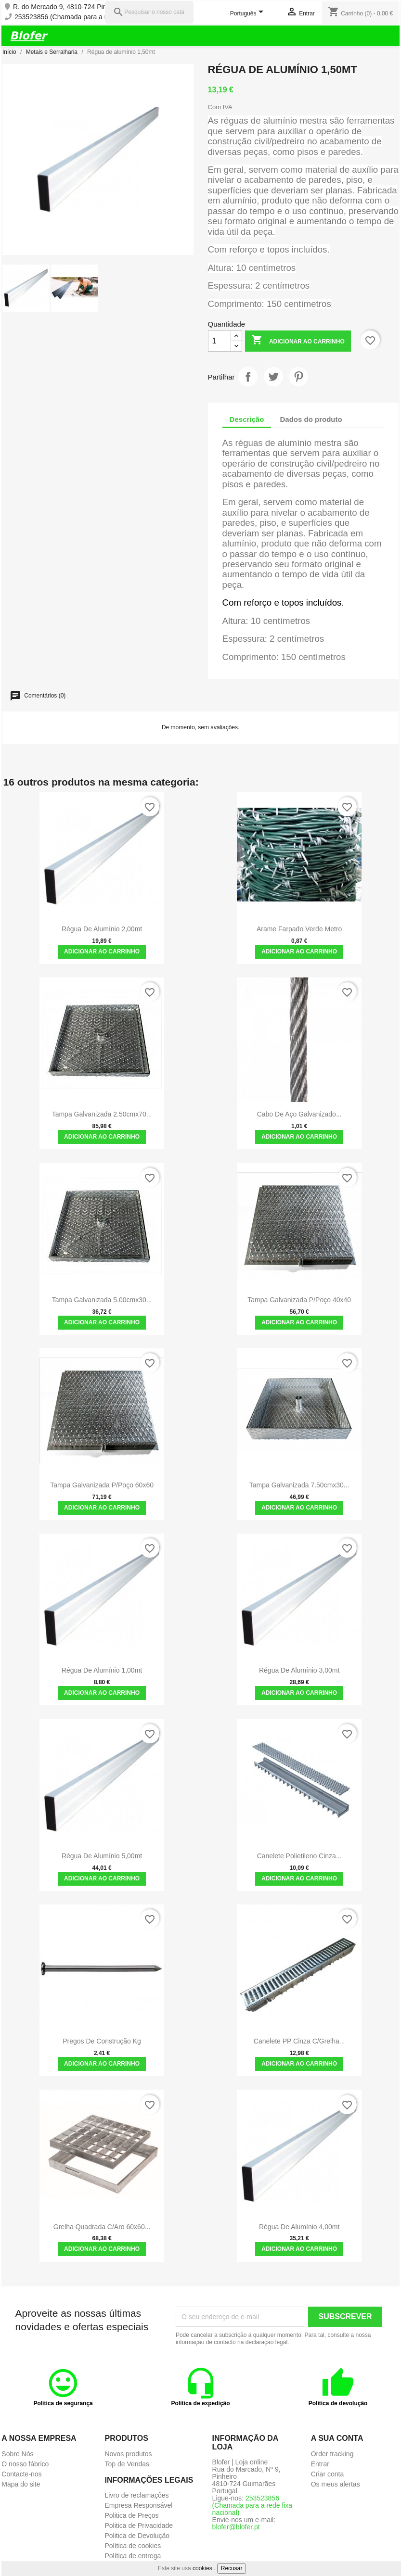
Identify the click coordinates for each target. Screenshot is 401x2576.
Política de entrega (132, 2556)
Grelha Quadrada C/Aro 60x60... (102, 2227)
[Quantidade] (219, 341)
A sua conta (337, 2438)
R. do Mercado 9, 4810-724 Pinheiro (67, 7)
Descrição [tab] (247, 419)
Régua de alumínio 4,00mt (299, 2227)
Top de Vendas (126, 2464)
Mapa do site (20, 2484)
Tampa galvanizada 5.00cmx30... (102, 1300)
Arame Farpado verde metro (299, 929)
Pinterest (298, 376)
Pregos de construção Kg (102, 2041)
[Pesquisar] (149, 12)
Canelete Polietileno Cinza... (299, 1856)
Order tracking (332, 2454)
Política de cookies (132, 2546)
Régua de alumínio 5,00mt (102, 1856)
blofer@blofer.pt (236, 2527)
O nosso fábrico (25, 2464)
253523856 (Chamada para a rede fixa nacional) (86, 17)
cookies (202, 2568)
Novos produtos (128, 2454)
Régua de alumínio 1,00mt (102, 1670)
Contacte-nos (21, 2474)
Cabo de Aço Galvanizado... (299, 1114)
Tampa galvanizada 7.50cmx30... (299, 1485)
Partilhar (248, 376)
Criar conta (327, 2474)
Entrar (320, 2464)
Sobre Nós (17, 2454)
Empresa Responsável (138, 2505)
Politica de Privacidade (138, 2525)
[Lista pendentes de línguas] (248, 14)
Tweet (273, 376)
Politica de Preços (131, 2515)
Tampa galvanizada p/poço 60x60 (102, 1485)
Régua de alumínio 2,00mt (102, 929)
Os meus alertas (335, 2484)
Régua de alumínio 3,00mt (299, 1670)
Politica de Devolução (136, 2535)
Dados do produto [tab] (311, 419)
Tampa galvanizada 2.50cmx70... (102, 1114)
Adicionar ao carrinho (298, 341)
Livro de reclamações (136, 2495)
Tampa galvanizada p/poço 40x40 (299, 1300)
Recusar (232, 2568)
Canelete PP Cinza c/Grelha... (299, 2041)
